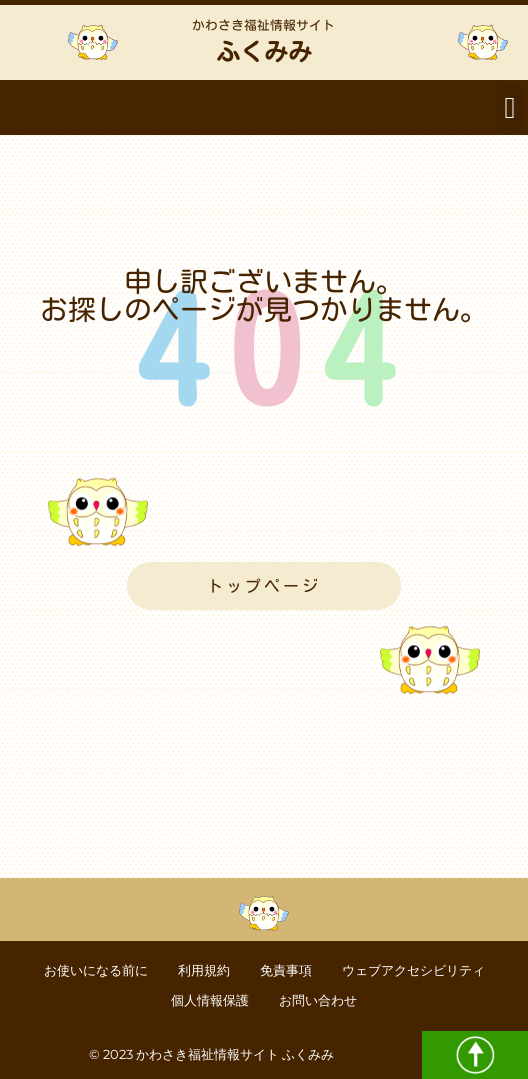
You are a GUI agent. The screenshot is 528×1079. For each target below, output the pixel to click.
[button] (510, 107)
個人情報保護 (210, 1000)
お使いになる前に (96, 970)
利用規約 (204, 970)
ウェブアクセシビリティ (413, 970)
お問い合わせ (318, 1000)
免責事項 (286, 970)
